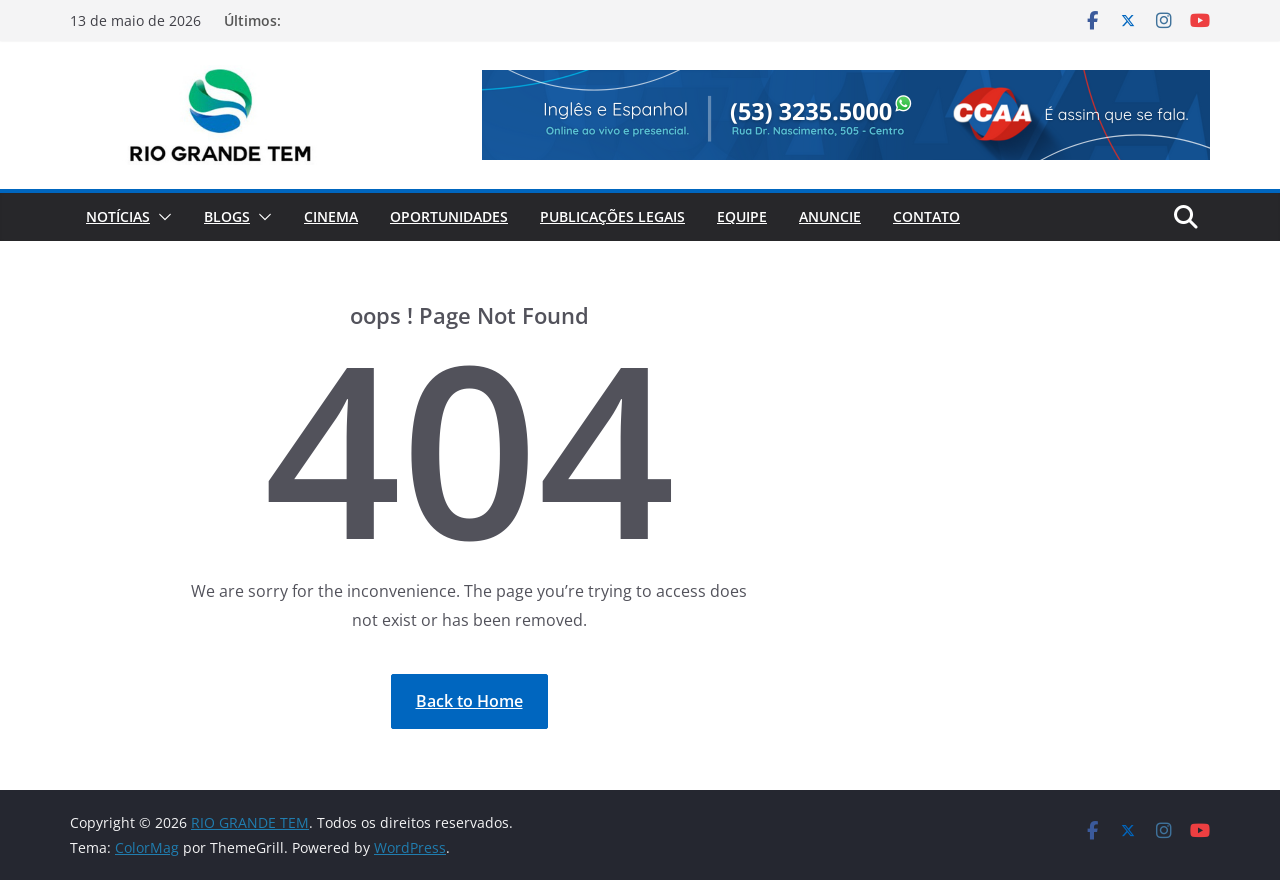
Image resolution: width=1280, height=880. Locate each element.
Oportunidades (449, 216)
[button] (161, 217)
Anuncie (830, 216)
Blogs (227, 216)
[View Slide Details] (846, 115)
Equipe (742, 216)
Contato (926, 216)
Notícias (118, 216)
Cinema (331, 216)
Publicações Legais (612, 216)
